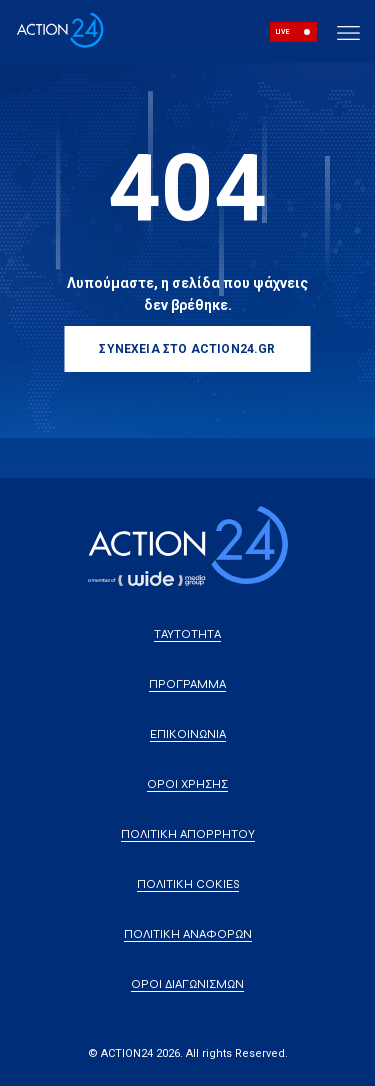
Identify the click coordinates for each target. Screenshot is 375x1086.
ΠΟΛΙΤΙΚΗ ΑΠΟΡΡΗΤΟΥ (188, 834)
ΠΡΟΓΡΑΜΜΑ (187, 684)
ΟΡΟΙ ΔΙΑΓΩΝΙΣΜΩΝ (187, 984)
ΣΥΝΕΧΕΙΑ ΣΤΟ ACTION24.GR (187, 349)
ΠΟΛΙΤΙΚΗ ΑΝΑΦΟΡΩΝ (188, 934)
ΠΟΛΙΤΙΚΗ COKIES (188, 884)
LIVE (282, 32)
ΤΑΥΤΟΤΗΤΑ (187, 634)
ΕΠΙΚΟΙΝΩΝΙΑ (188, 734)
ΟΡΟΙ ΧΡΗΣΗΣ (187, 784)
